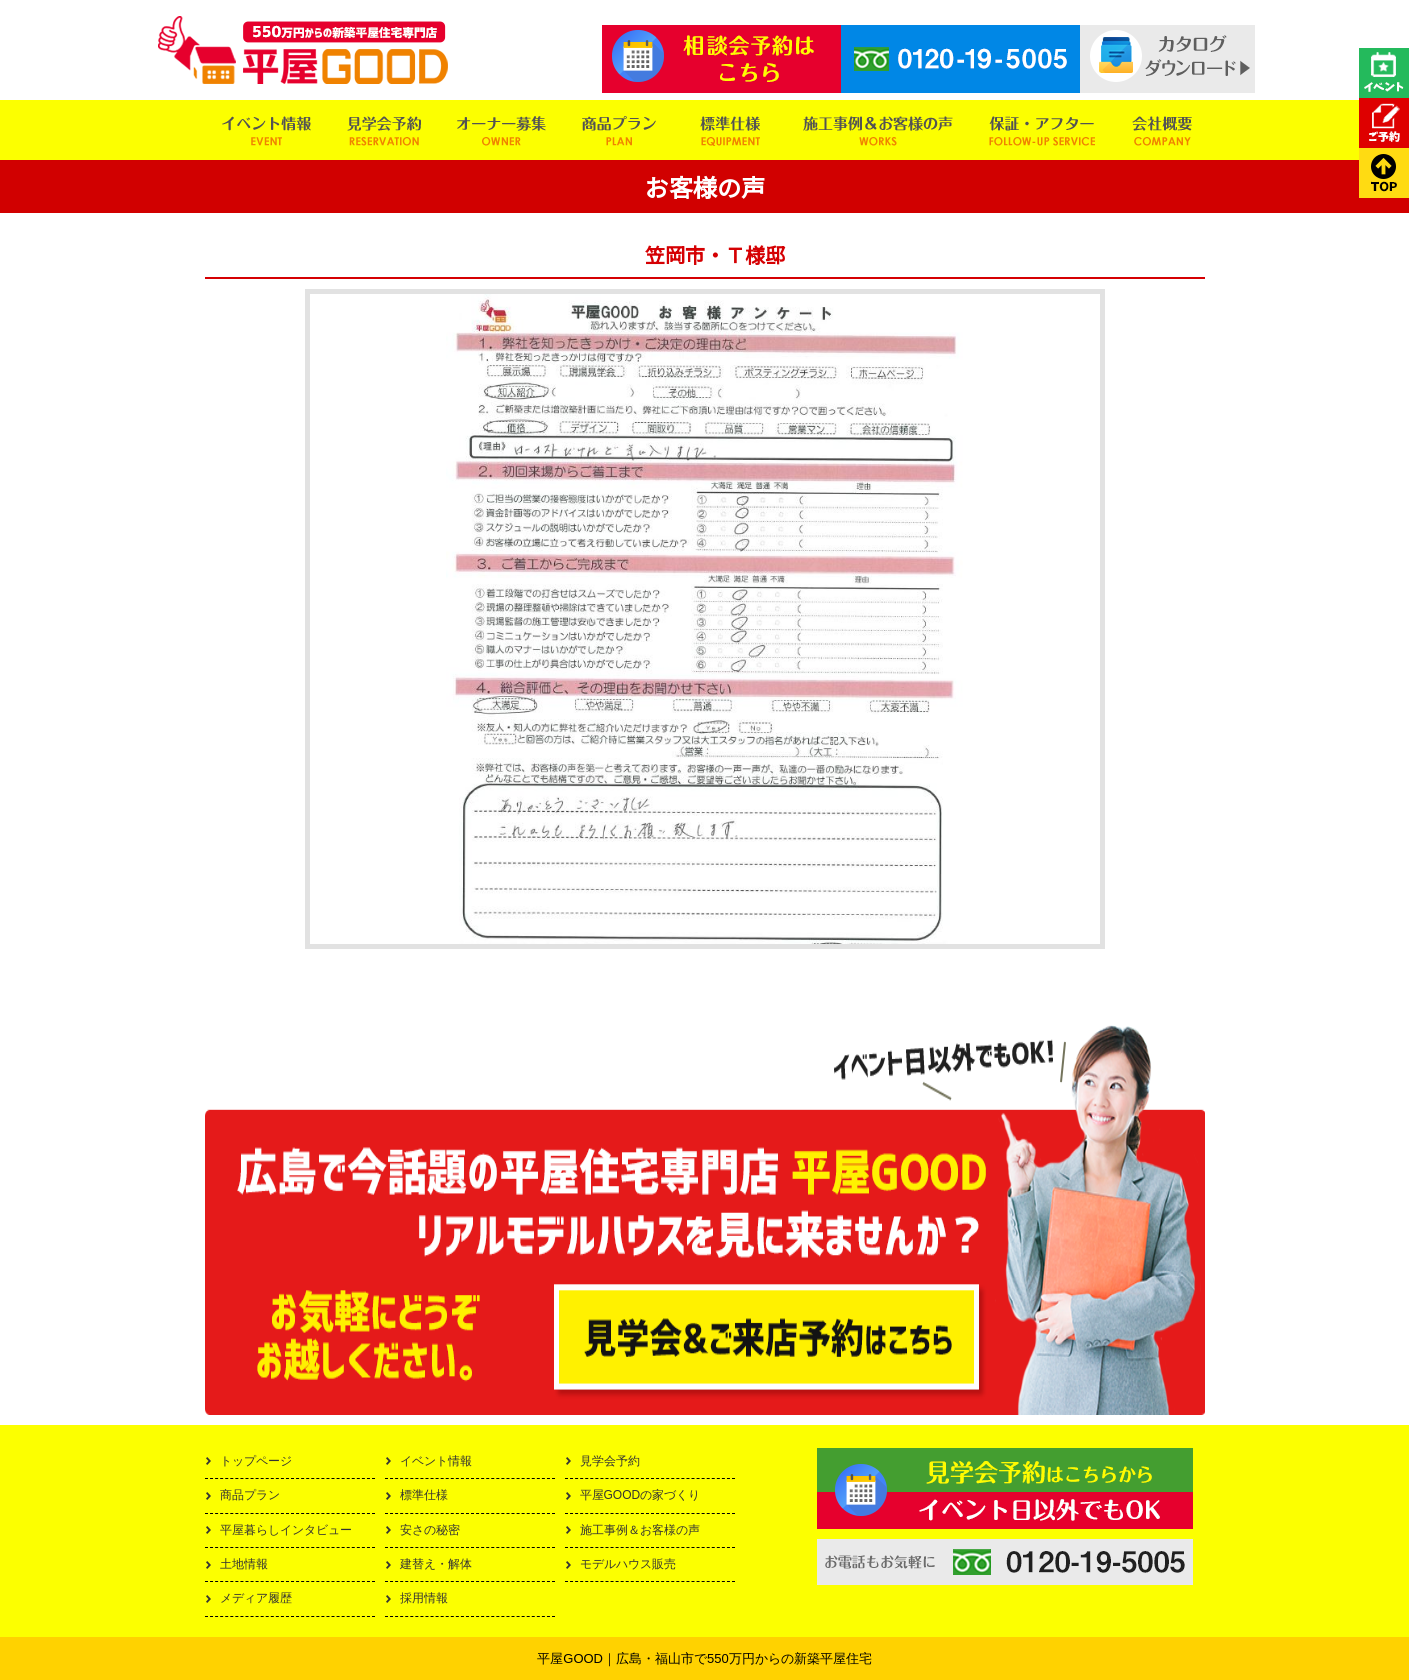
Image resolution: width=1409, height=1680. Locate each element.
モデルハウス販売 (628, 1564)
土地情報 (244, 1564)
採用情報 (424, 1598)
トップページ (256, 1461)
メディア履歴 (256, 1598)
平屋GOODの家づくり (640, 1495)
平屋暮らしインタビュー (286, 1530)
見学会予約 (610, 1461)
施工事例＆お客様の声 (640, 1530)
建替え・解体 (436, 1564)
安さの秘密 (430, 1530)
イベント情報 (436, 1461)
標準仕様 (424, 1495)
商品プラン (250, 1495)
